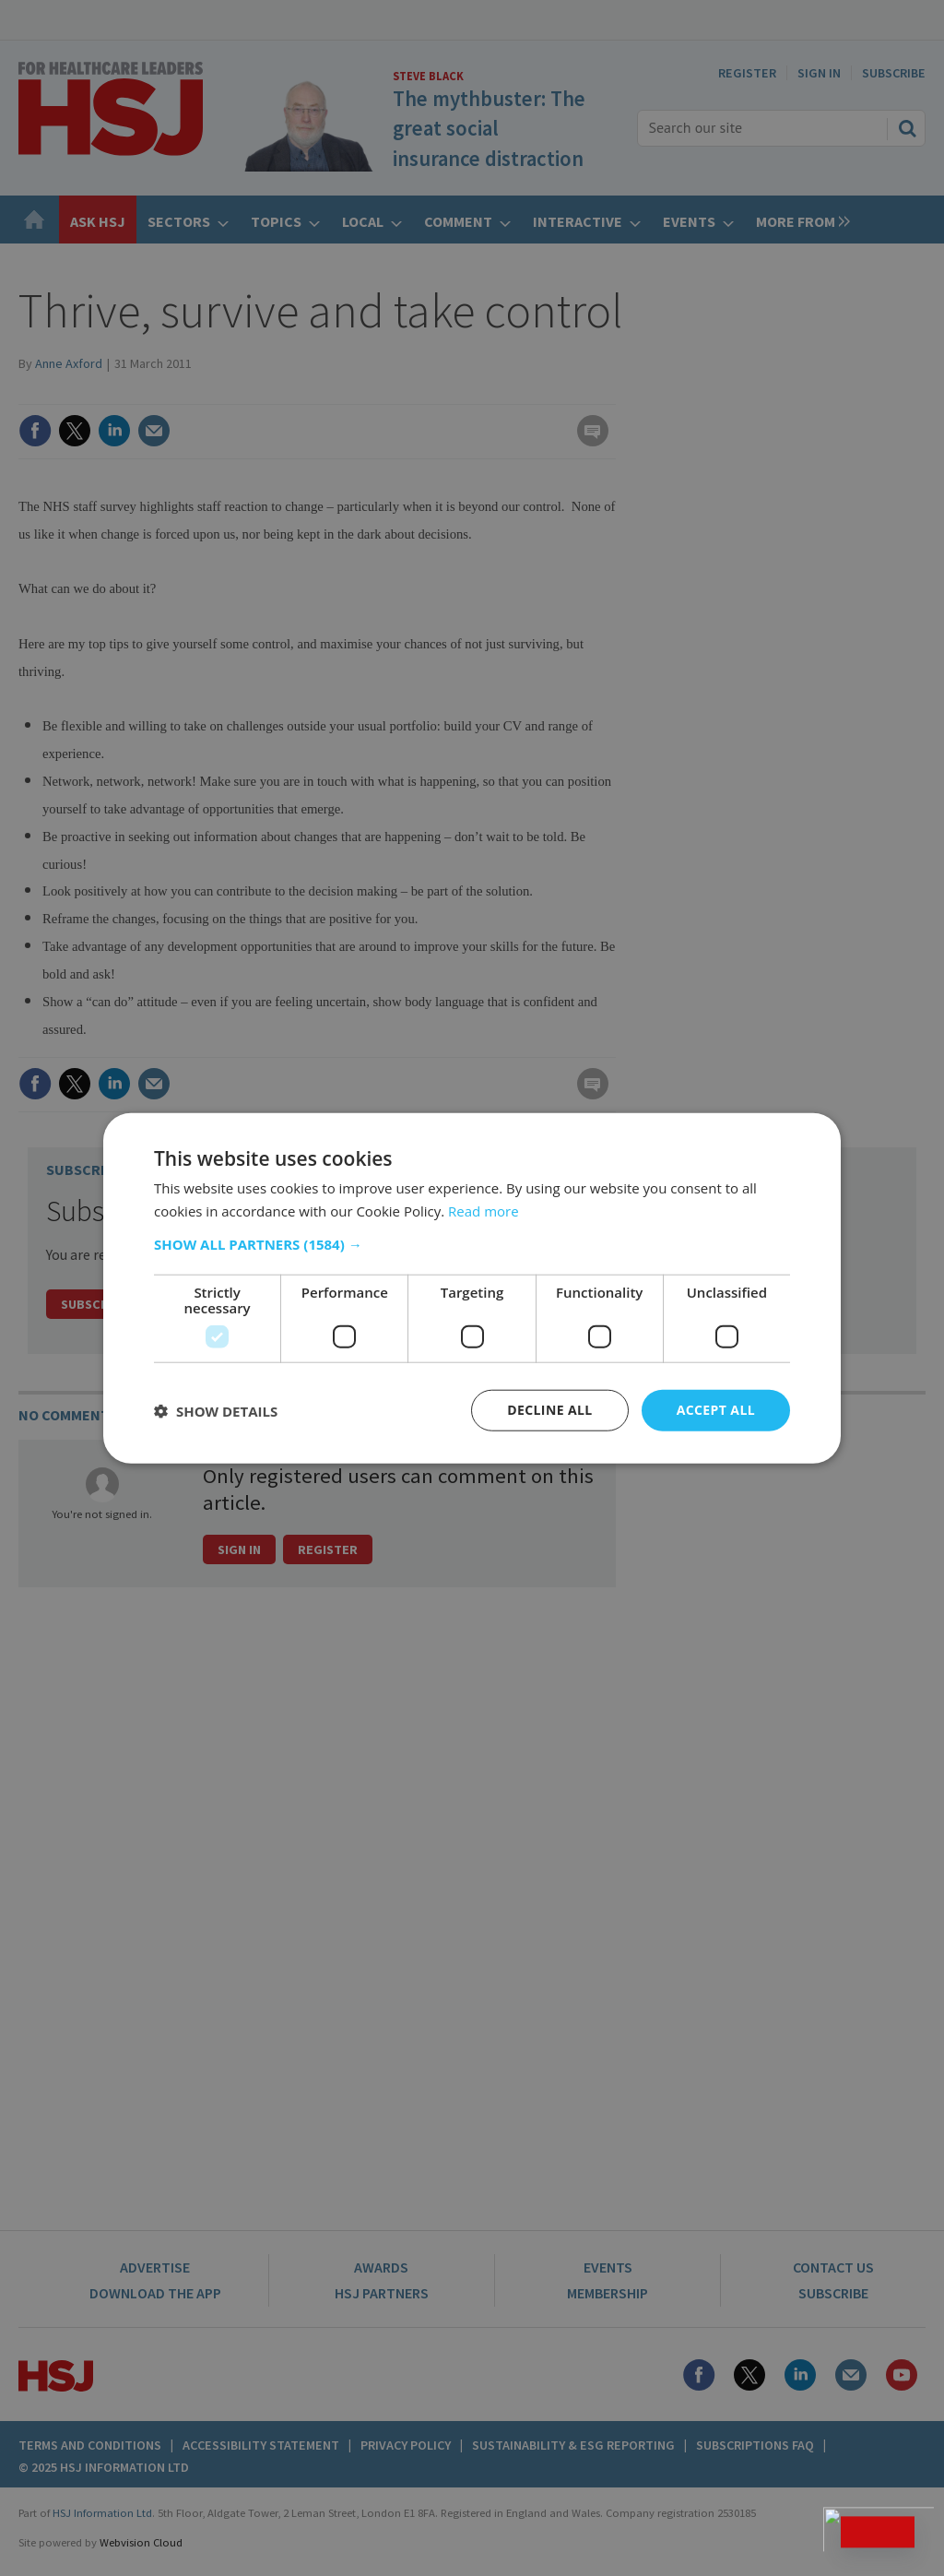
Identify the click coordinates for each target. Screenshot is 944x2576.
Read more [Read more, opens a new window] (483, 1210)
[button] (472, 1244)
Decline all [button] (549, 1410)
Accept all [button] (716, 1410)
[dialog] (472, 1288)
